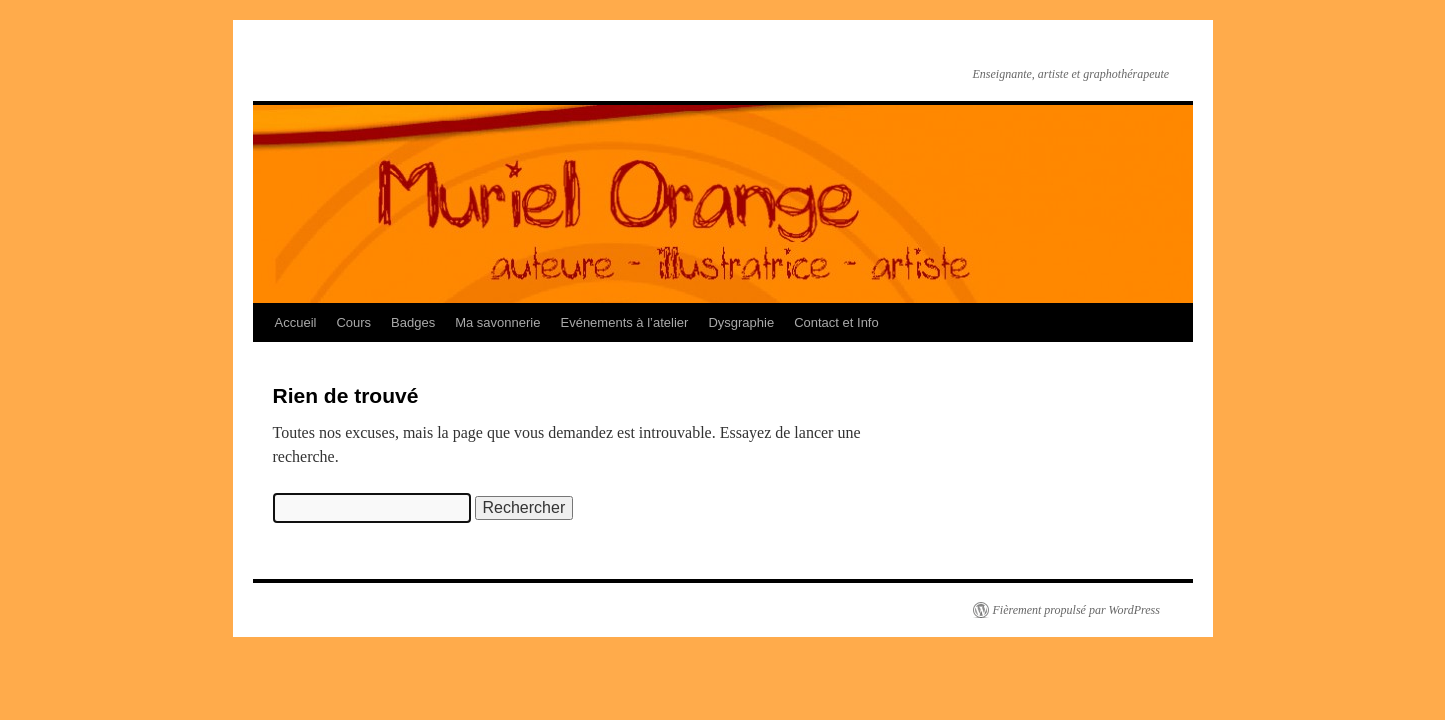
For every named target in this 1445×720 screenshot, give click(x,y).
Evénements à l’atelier (624, 322)
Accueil (296, 322)
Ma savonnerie (497, 322)
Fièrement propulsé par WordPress (1076, 610)
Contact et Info (836, 322)
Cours (353, 322)
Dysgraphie (741, 322)
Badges (413, 322)
